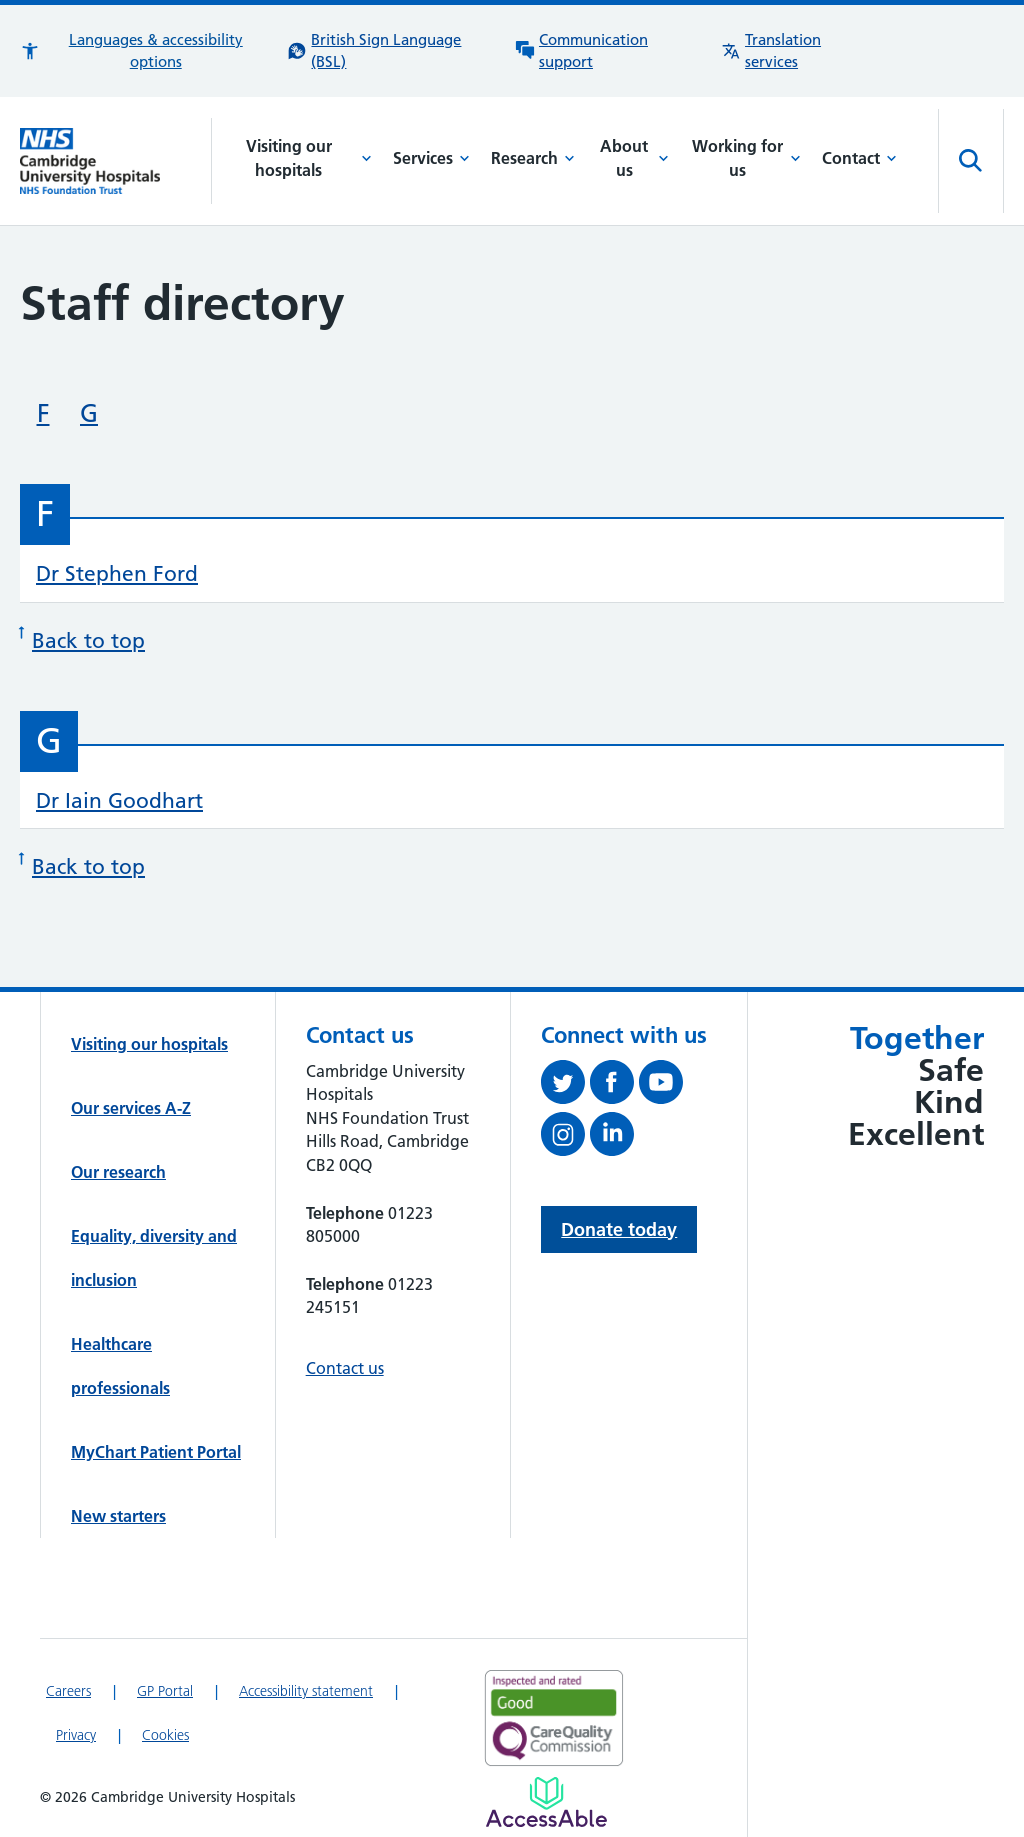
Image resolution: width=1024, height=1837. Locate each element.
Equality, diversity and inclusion (154, 1258)
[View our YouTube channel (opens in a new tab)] (663, 1086)
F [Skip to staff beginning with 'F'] (43, 413)
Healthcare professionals (120, 1366)
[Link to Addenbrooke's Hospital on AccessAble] (546, 1802)
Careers (68, 1691)
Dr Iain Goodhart (119, 800)
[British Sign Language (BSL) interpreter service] (391, 51)
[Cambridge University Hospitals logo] (116, 160)
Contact (859, 158)
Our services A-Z (131, 1108)
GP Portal (165, 1691)
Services (431, 158)
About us (634, 158)
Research (533, 158)
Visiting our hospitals (309, 158)
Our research (118, 1172)
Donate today (619, 1229)
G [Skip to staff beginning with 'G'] (89, 413)
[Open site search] (971, 161)
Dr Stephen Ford (117, 573)
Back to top (82, 638)
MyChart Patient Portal (156, 1452)
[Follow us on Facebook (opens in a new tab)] (614, 1086)
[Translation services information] (797, 51)
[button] (143, 51)
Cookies (165, 1735)
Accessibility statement (306, 1691)
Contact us (345, 1368)
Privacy (76, 1735)
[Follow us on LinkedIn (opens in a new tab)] (614, 1138)
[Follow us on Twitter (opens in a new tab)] (565, 1086)
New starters (118, 1516)
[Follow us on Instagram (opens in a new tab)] (565, 1138)
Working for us (746, 158)
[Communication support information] (608, 51)
